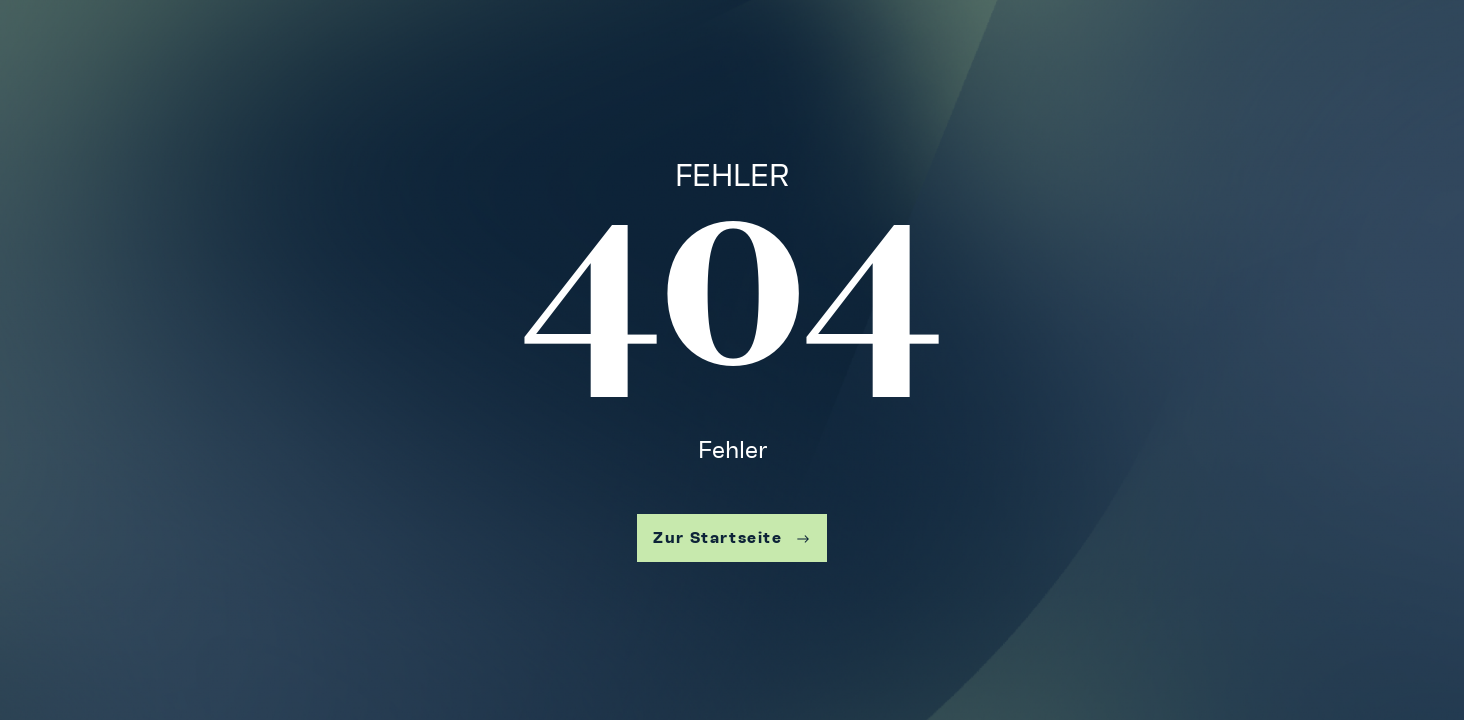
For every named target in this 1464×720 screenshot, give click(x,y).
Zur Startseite (731, 537)
